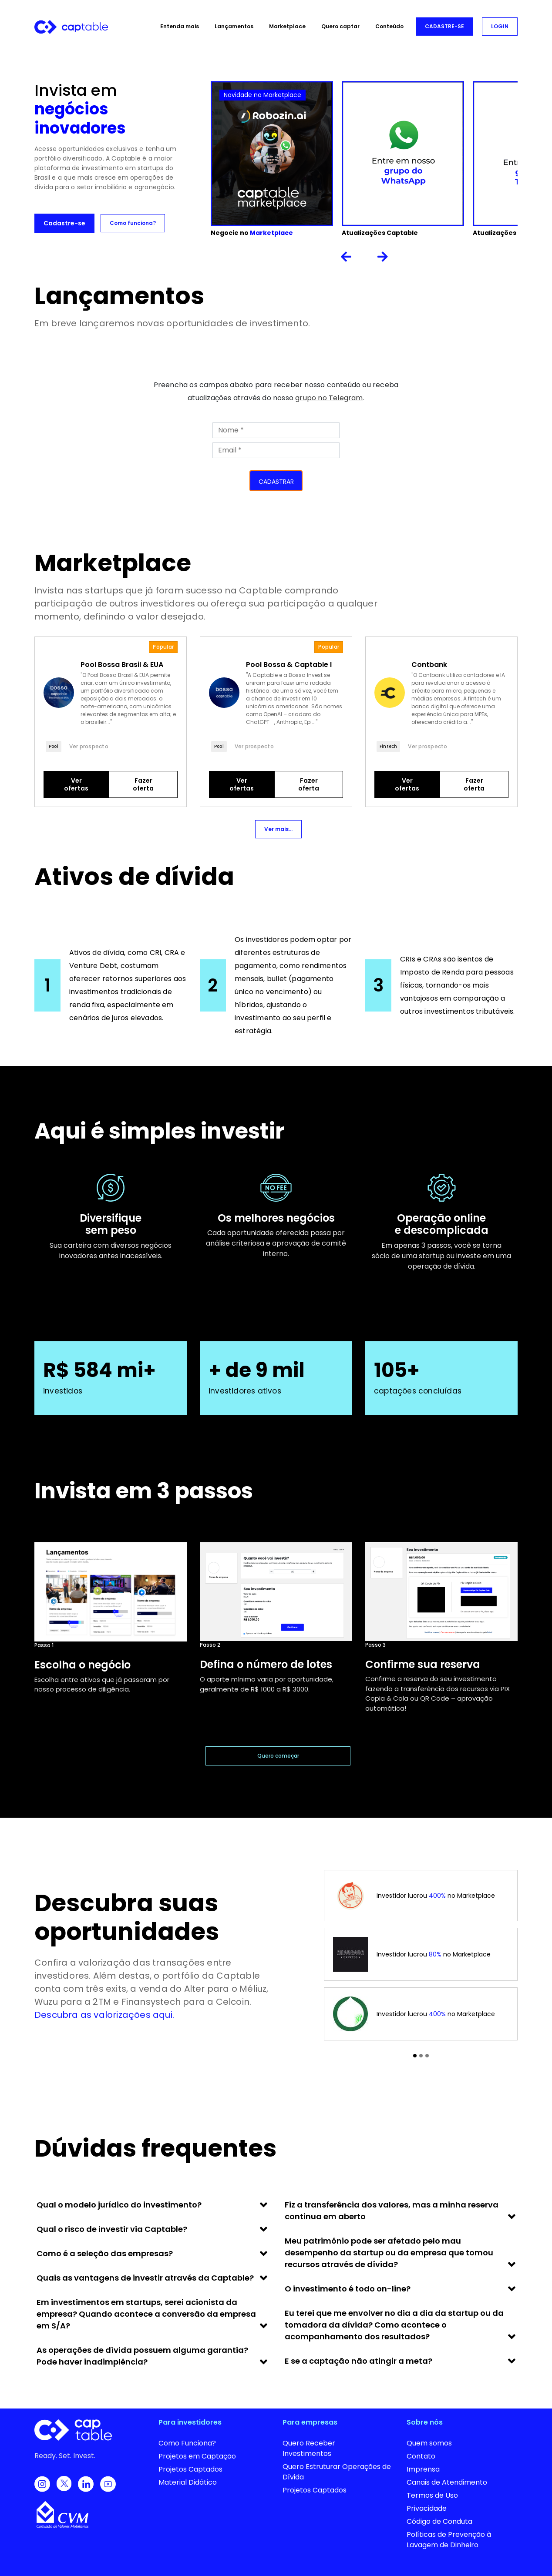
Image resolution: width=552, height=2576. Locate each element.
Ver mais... (278, 829)
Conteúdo (389, 26)
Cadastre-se (64, 223)
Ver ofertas (76, 784)
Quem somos (429, 2443)
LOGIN (499, 26)
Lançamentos (234, 26)
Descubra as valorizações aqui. (104, 2015)
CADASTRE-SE (444, 26)
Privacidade (427, 2508)
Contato (421, 2456)
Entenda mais (179, 26)
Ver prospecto (88, 746)
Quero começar (278, 1755)
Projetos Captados (190, 2469)
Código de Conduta (439, 2521)
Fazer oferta (143, 784)
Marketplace (287, 26)
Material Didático (187, 2482)
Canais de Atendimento (447, 2482)
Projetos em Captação (197, 2456)
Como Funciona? (187, 2443)
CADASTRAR (276, 481)
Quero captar (340, 26)
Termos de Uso (432, 2495)
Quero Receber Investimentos (309, 2448)
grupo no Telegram (329, 398)
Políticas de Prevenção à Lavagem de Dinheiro (449, 2539)
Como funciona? (133, 223)
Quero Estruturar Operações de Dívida (337, 2472)
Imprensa (423, 2469)
